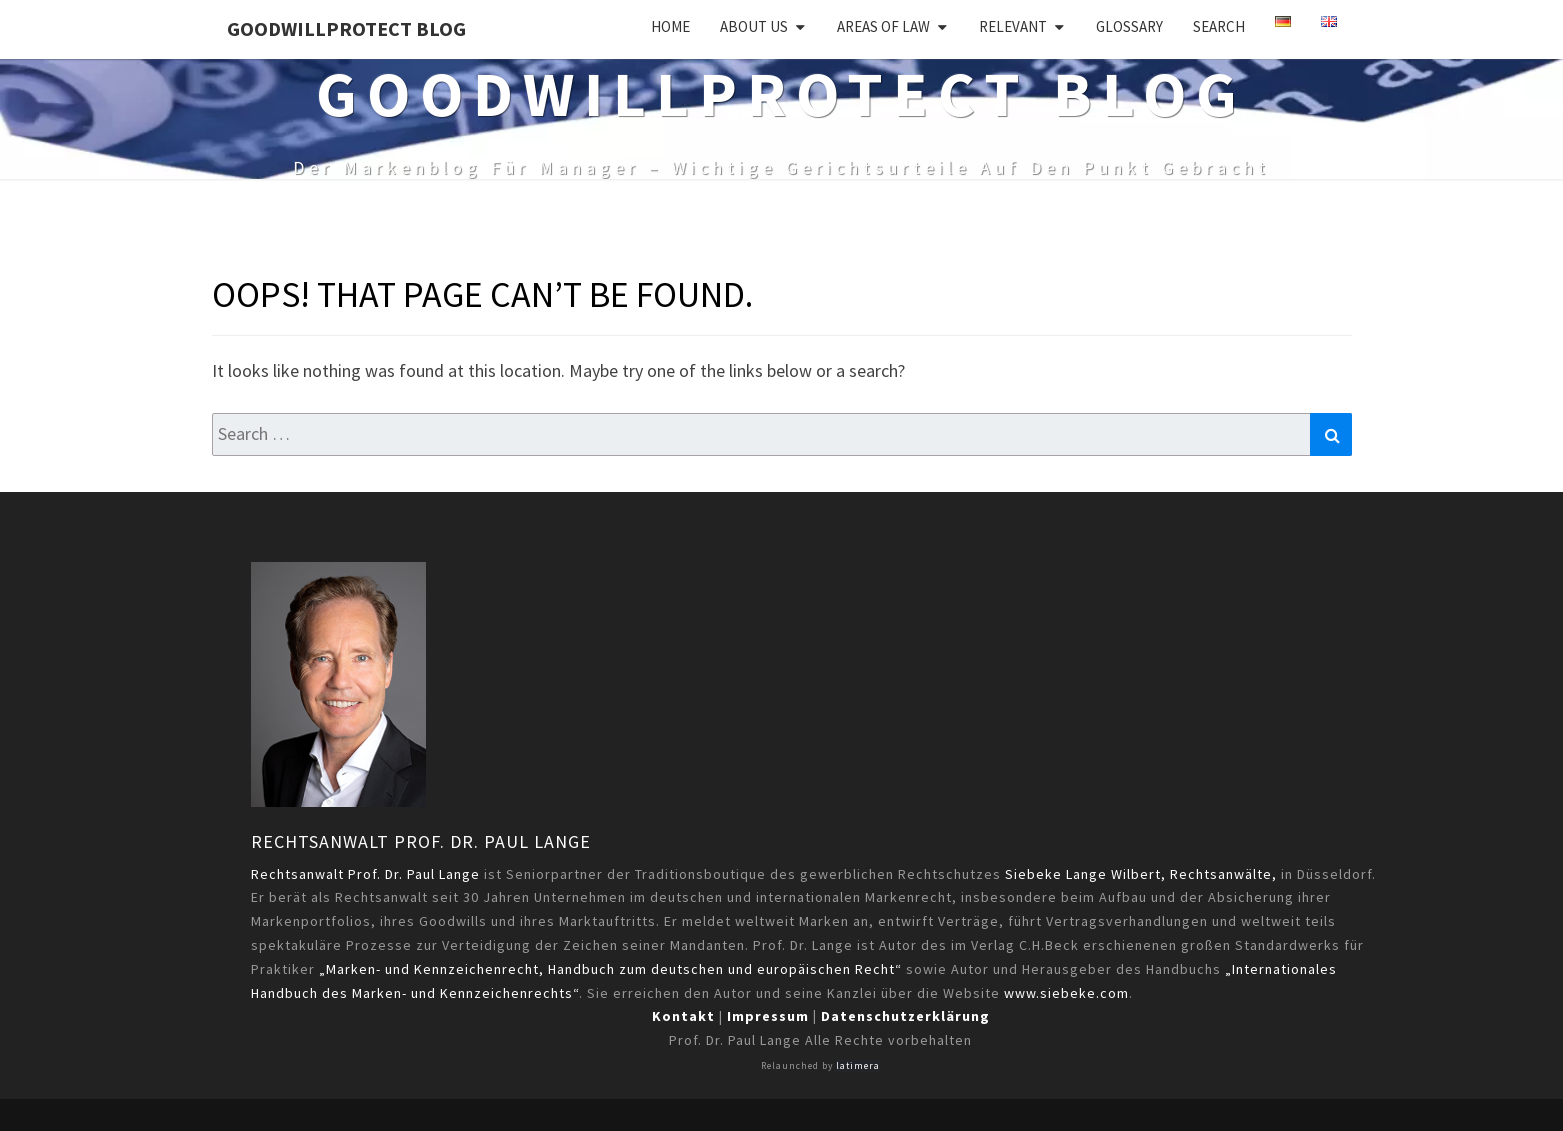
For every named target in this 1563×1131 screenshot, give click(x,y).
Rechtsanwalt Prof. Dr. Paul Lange (421, 841)
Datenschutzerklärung (905, 1016)
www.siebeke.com (1066, 993)
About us (754, 26)
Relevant (1013, 26)
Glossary (1129, 26)
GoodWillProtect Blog (346, 28)
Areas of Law (883, 26)
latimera (858, 1066)
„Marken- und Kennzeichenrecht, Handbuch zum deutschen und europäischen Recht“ (610, 969)
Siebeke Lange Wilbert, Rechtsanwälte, (1141, 874)
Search (1219, 26)
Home (670, 26)
